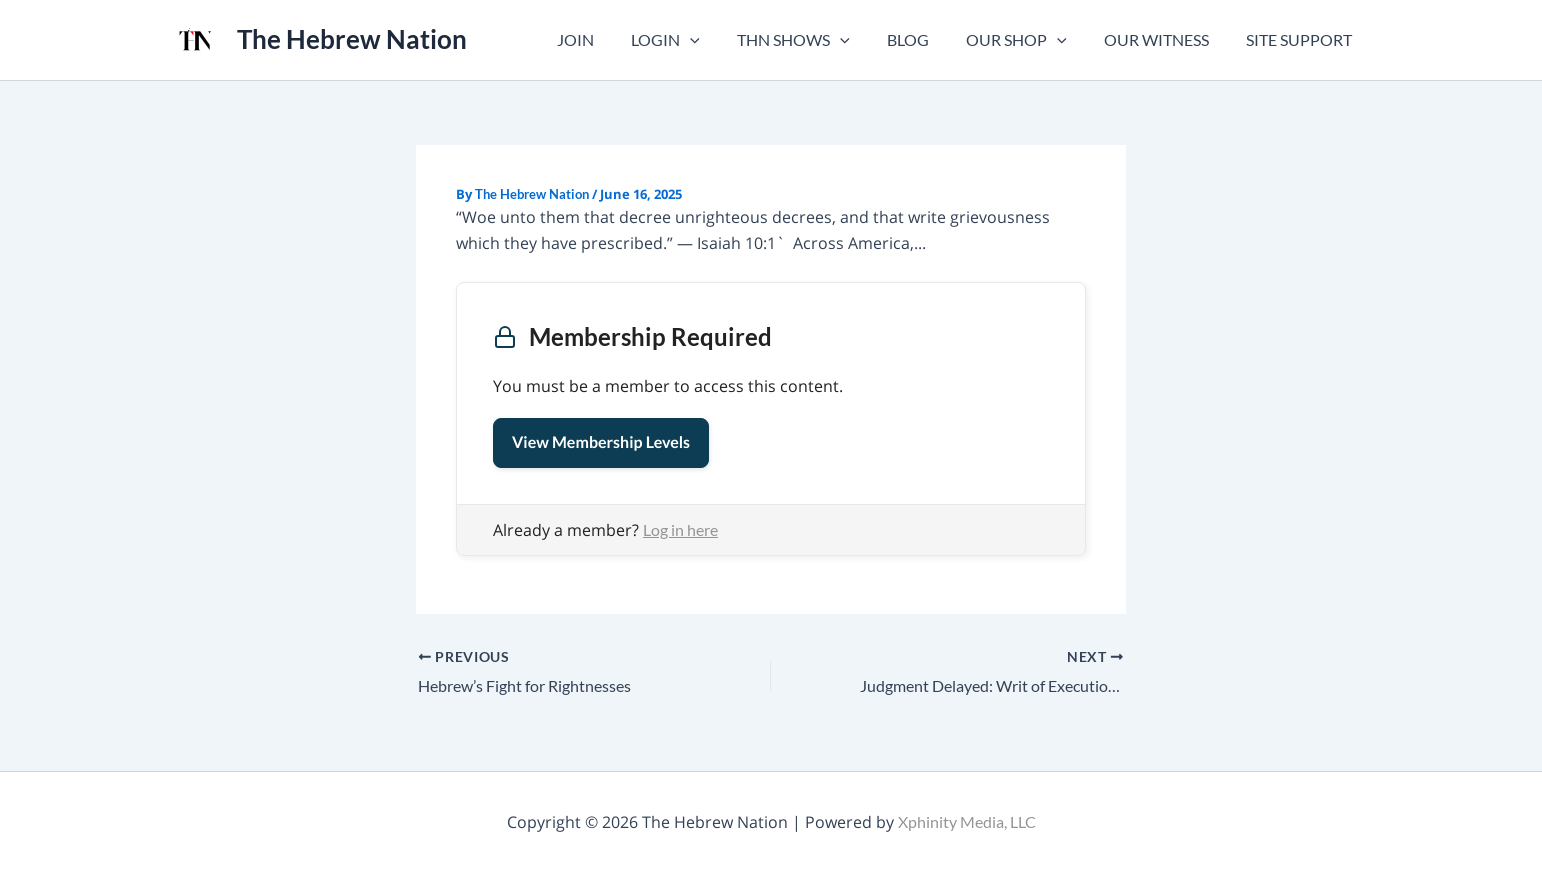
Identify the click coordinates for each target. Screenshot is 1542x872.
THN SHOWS (817, 40)
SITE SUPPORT (1302, 39)
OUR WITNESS (1164, 39)
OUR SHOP (1029, 40)
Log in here (680, 529)
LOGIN (694, 40)
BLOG (926, 39)
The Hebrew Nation (352, 39)
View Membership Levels (601, 442)
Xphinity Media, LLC (967, 821)
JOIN (609, 39)
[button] (719, 40)
